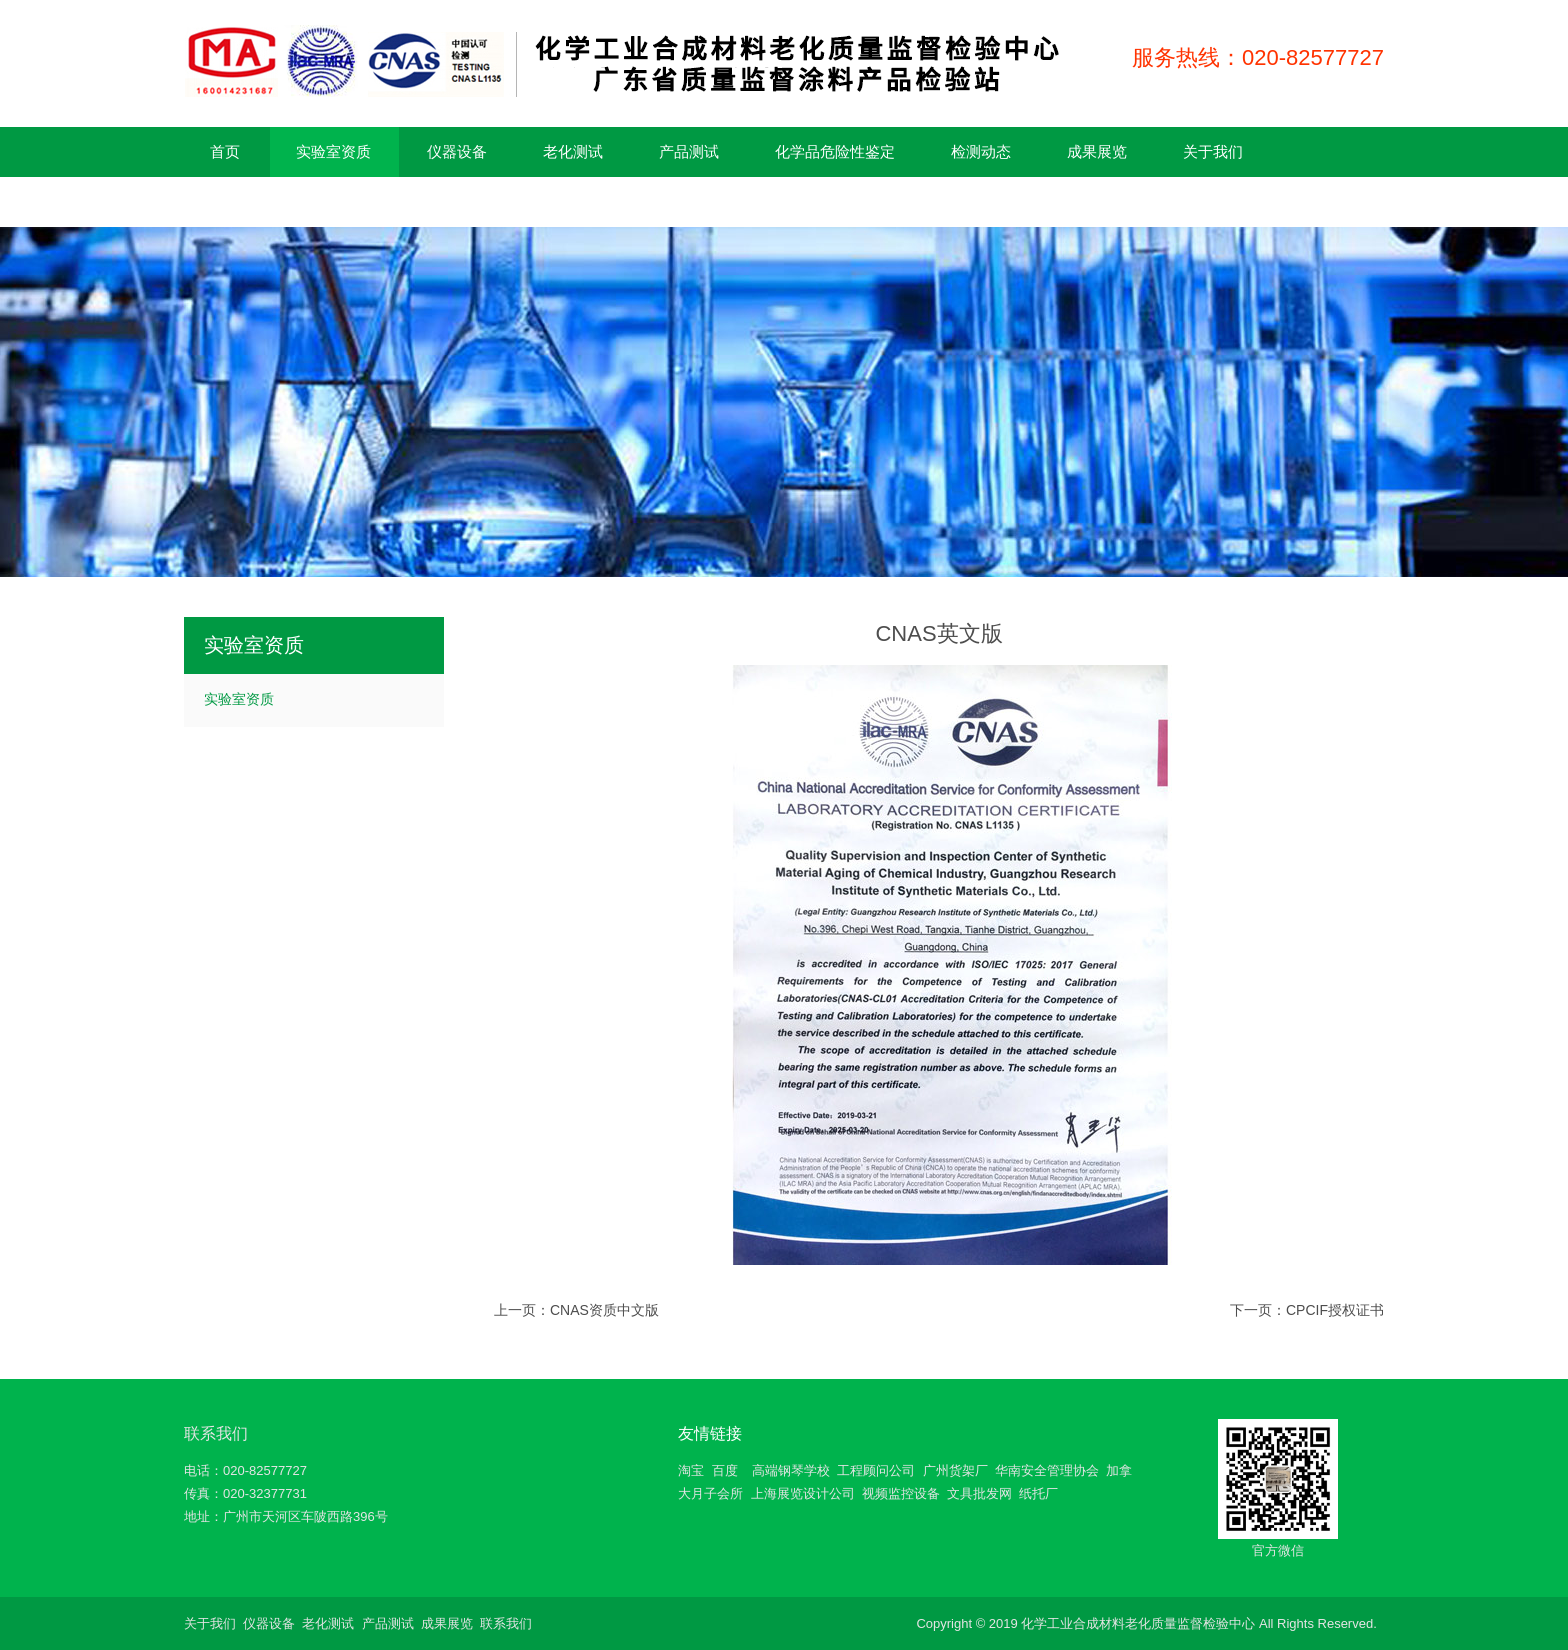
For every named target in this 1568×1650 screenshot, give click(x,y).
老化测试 (328, 1623)
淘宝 (691, 1470)
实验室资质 (239, 699)
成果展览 (447, 1623)
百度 (725, 1470)
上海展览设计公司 (803, 1493)
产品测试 (388, 1623)
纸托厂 (1038, 1493)
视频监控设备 (901, 1493)
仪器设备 (269, 1623)
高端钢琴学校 (791, 1470)
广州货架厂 (955, 1470)
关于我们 (210, 1623)
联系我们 (216, 1433)
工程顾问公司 (876, 1470)
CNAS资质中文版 (604, 1310)
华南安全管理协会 (1047, 1470)
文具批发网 (979, 1493)
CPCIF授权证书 (1335, 1310)
